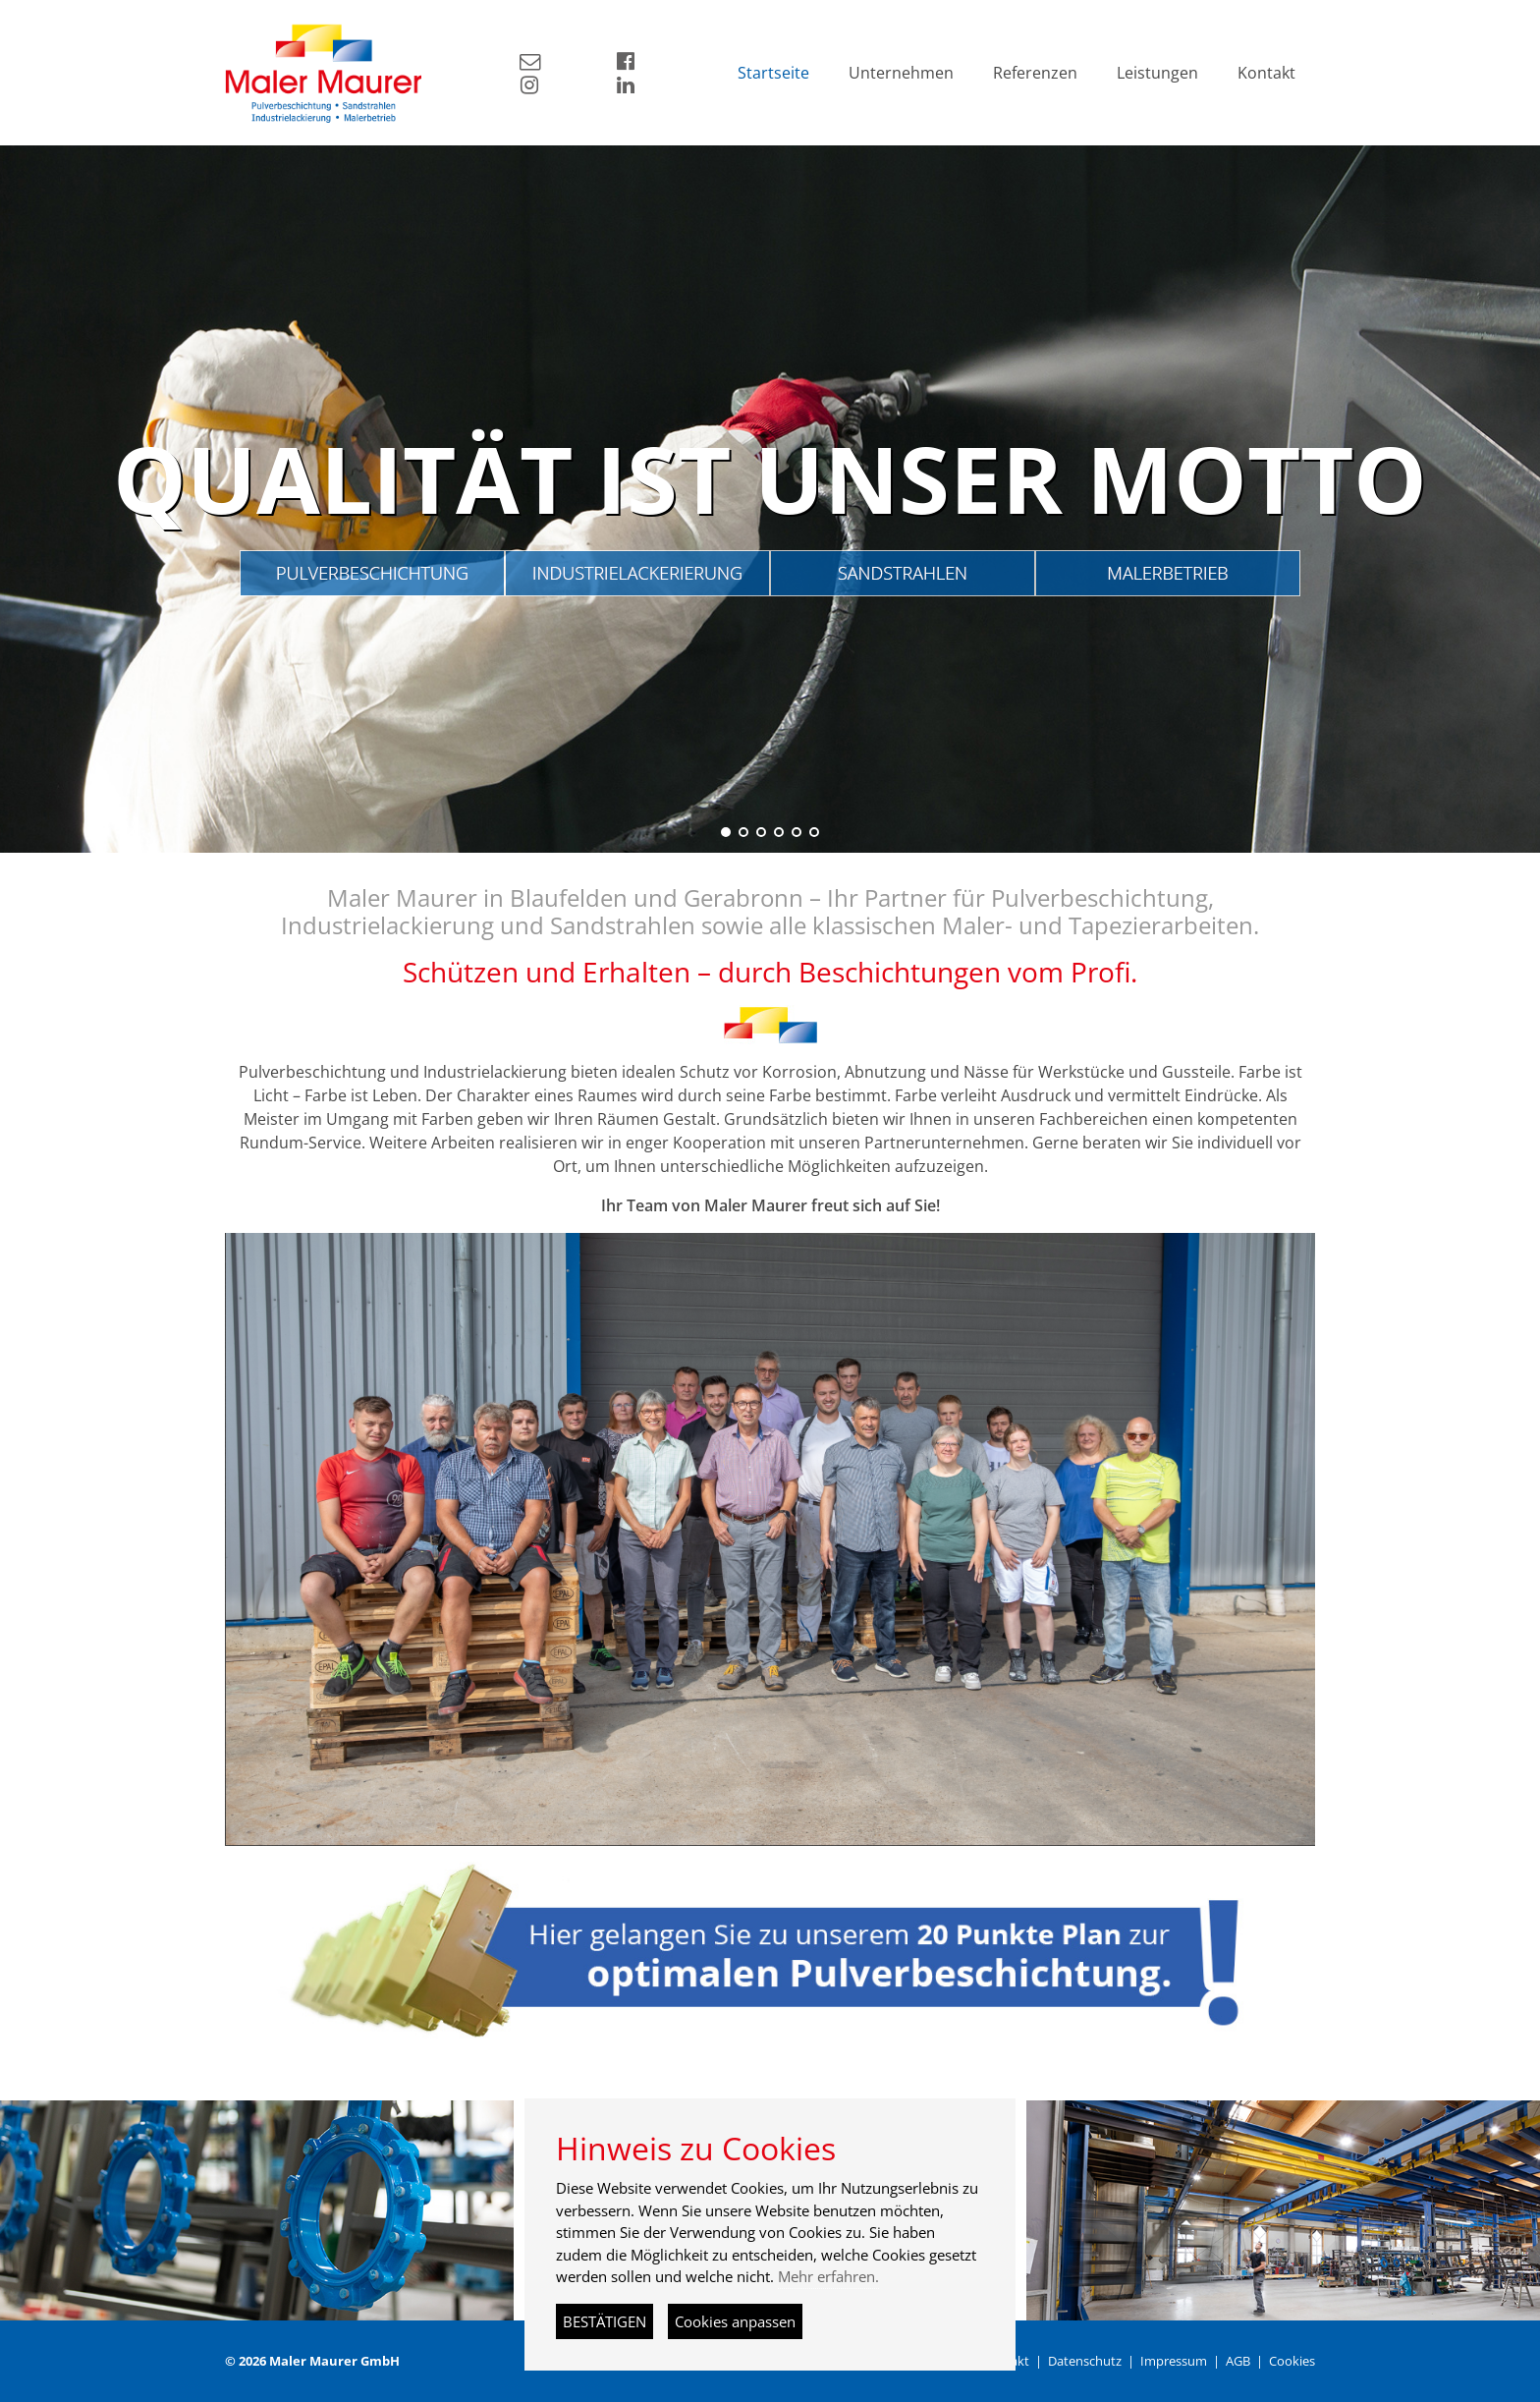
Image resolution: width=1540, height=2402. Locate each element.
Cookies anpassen (735, 2321)
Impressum (1173, 2361)
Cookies (1292, 2361)
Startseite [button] (773, 73)
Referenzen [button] (1035, 73)
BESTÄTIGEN (604, 2321)
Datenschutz (1085, 2361)
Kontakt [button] (1266, 73)
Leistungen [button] (1157, 73)
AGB (1238, 2361)
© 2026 (312, 2361)
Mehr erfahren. (828, 2276)
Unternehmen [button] (901, 73)
